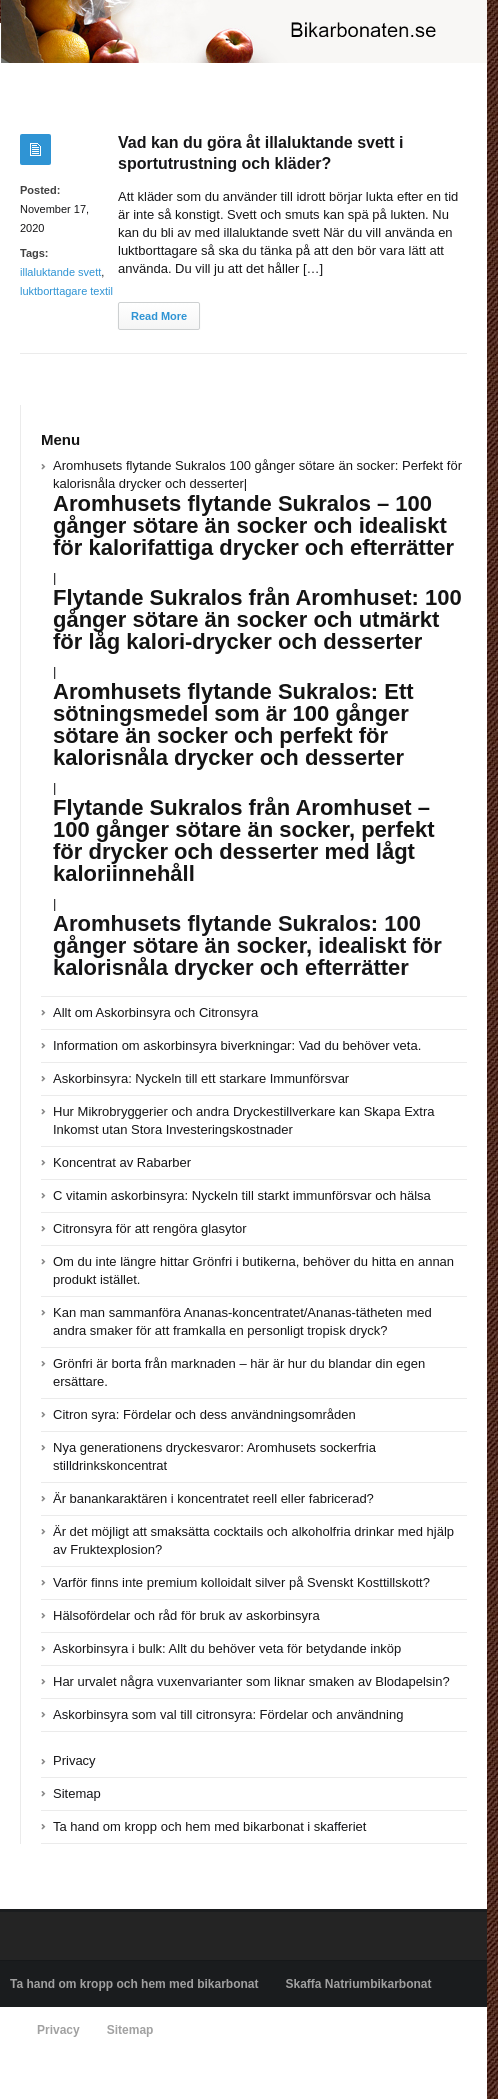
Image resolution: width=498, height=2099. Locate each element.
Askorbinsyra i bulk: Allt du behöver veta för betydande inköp (227, 1648)
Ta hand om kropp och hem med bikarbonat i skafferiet (209, 1826)
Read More (159, 316)
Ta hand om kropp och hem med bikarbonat (134, 1984)
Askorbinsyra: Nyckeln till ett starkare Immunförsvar (201, 1078)
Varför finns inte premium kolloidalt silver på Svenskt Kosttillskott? (241, 1582)
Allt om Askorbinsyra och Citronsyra (155, 1012)
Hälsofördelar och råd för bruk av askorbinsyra (186, 1615)
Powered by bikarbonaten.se (86, 2076)
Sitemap (77, 1793)
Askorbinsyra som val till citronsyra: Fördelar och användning (228, 1714)
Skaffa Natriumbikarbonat (358, 1984)
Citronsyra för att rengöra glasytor (150, 1228)
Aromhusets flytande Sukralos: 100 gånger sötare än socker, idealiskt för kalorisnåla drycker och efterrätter (247, 945)
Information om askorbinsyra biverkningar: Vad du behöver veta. (237, 1045)
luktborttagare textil (66, 291)
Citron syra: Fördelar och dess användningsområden (204, 1414)
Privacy (74, 1760)
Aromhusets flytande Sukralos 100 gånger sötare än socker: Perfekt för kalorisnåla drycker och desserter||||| (257, 684)
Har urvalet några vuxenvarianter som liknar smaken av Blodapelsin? (251, 1681)
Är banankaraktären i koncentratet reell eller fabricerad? (213, 1498)
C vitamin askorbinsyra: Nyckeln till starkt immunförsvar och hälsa (242, 1195)
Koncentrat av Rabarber (122, 1162)
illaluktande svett (60, 272)
